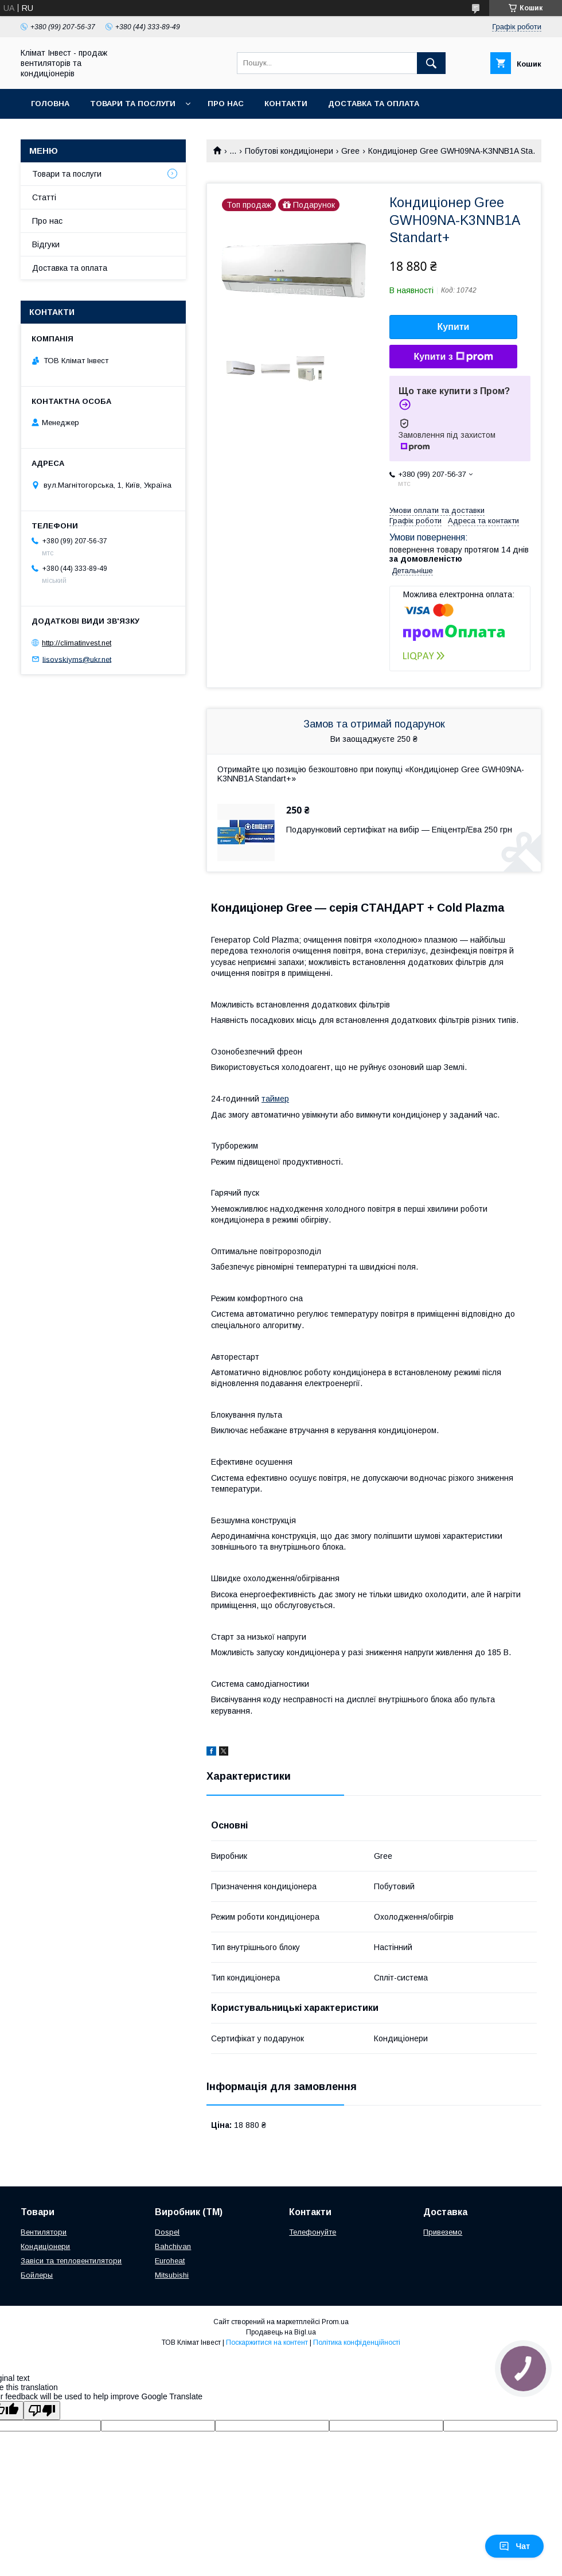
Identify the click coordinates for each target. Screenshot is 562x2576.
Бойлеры (37, 2275)
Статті (44, 197)
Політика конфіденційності (356, 2342)
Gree (350, 150)
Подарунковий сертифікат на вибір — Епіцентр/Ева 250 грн (399, 829)
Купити (454, 327)
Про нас (226, 103)
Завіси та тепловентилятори (71, 2260)
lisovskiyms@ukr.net (76, 659)
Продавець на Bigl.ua (281, 2332)
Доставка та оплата (373, 103)
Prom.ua (335, 2322)
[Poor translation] (42, 2410)
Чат (514, 2546)
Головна (50, 103)
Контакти (285, 103)
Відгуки (46, 244)
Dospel (167, 2232)
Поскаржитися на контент (267, 2342)
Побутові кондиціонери (289, 150)
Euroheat (170, 2260)
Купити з (453, 357)
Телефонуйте (312, 2232)
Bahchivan (173, 2246)
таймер (275, 1098)
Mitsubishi (172, 2275)
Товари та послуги (132, 103)
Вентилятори (44, 2232)
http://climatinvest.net (76, 643)
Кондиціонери (45, 2246)
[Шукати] (431, 63)
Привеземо (442, 2232)
